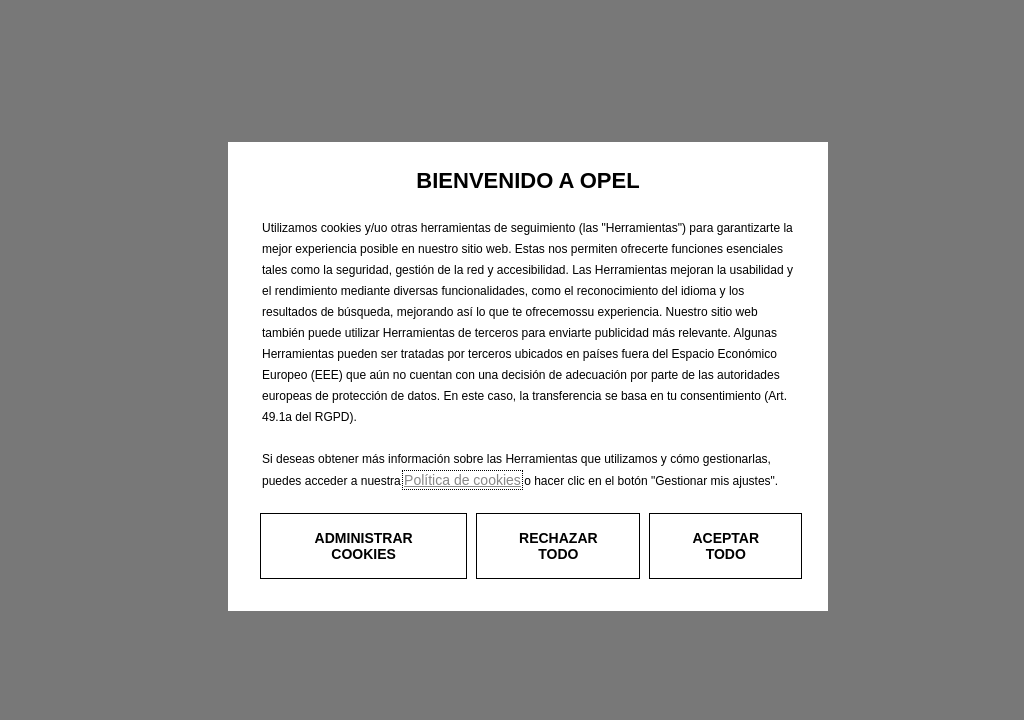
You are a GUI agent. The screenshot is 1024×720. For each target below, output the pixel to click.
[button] (363, 546)
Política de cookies (462, 480)
